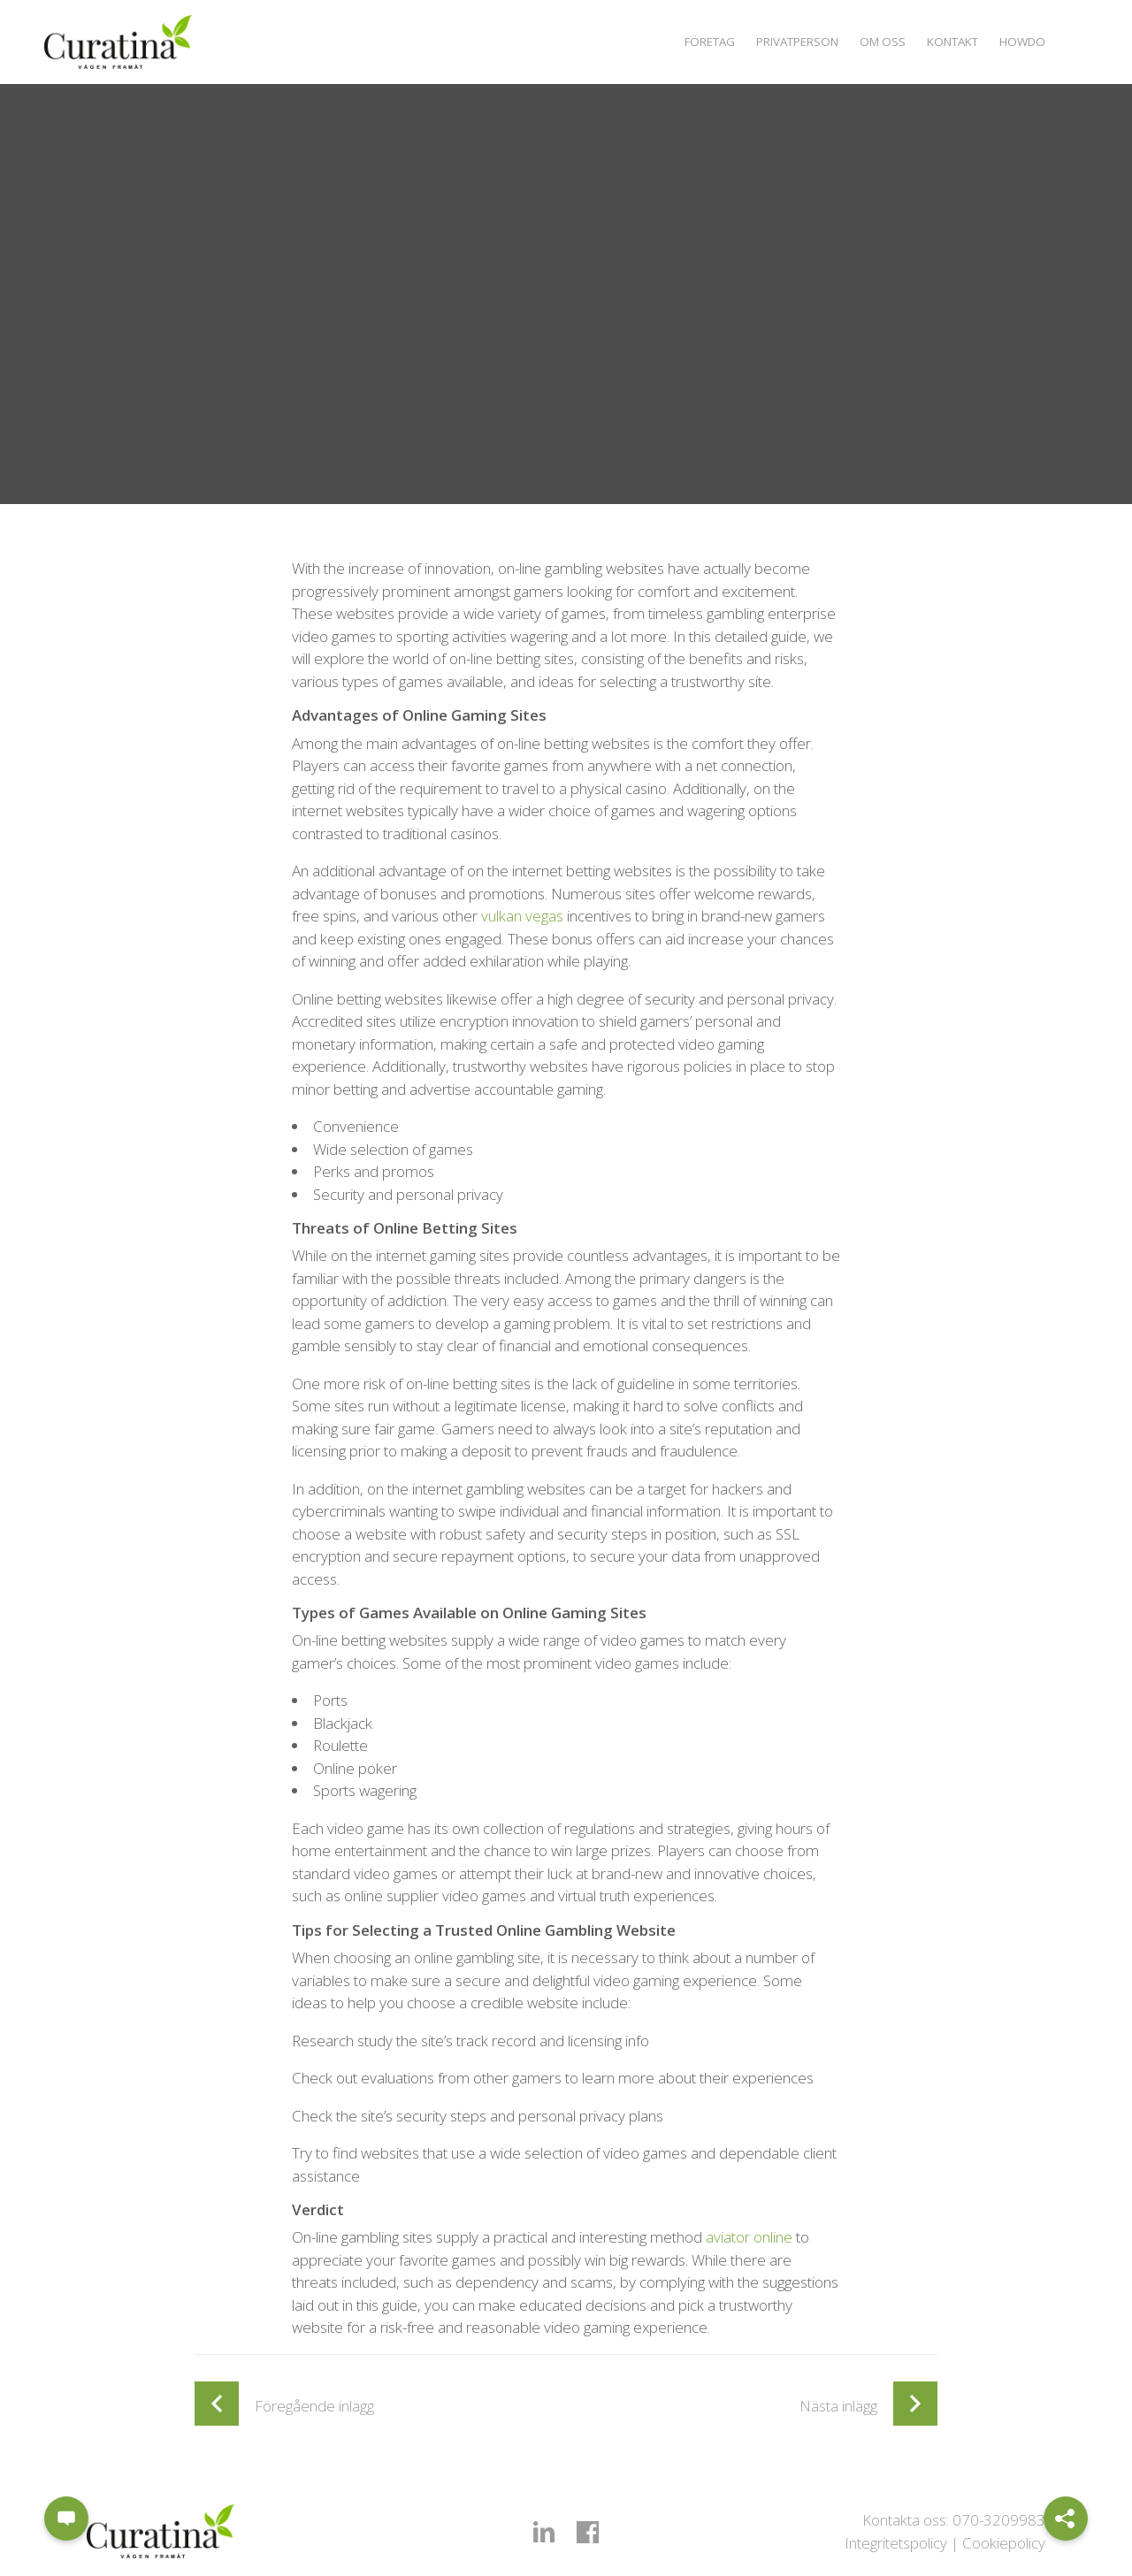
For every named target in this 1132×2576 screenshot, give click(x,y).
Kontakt (945, 41)
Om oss (869, 41)
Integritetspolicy (896, 2543)
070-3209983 (998, 2520)
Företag (682, 41)
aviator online (749, 2237)
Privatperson (778, 41)
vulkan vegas (522, 916)
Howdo (1020, 41)
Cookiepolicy (1003, 2543)
